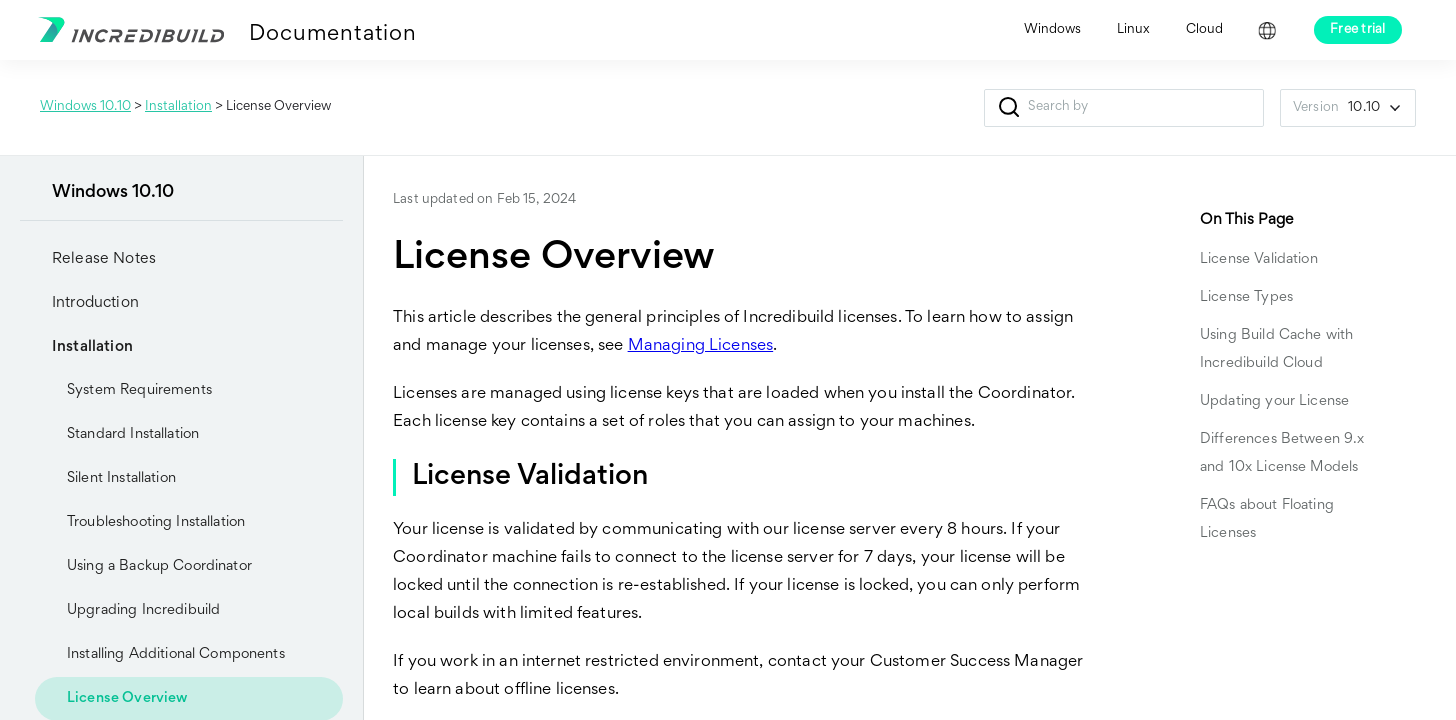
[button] (1008, 108)
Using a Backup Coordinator (159, 566)
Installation (178, 107)
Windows (1052, 30)
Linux (1133, 30)
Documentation (332, 35)
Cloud (1204, 30)
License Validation (1259, 259)
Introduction (79, 303)
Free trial (1358, 30)
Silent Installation (121, 478)
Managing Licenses (701, 346)
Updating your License (1274, 401)
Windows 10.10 (85, 107)
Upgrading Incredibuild (127, 611)
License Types (1246, 297)
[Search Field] (1124, 108)
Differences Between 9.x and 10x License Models (1282, 453)
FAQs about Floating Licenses (1267, 519)
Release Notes (104, 259)
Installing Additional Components (176, 654)
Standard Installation (133, 434)
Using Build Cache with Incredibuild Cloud (1276, 349)
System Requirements (139, 390)
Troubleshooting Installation (156, 522)
